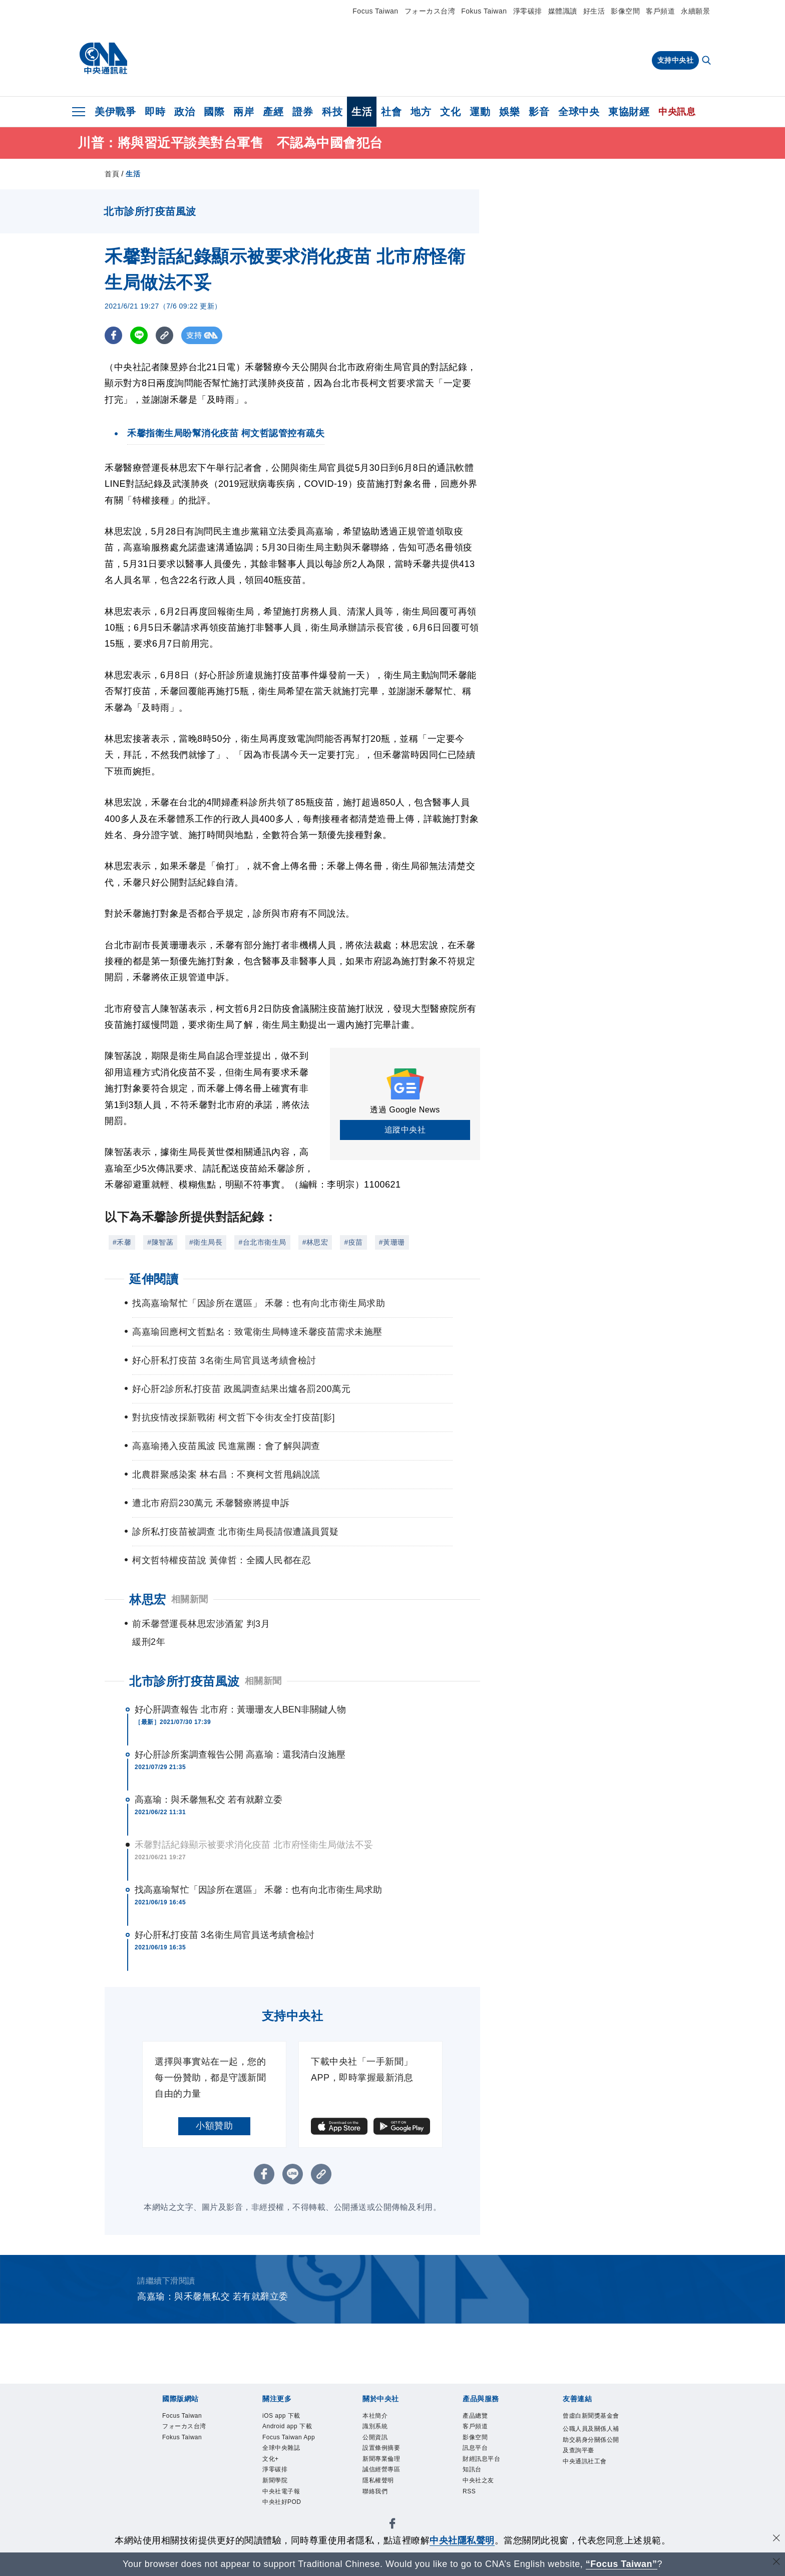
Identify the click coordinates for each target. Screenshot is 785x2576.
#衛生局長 (205, 1242)
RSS (472, 2509)
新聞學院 (279, 2522)
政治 (184, 111)
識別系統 (380, 2430)
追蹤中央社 (405, 1129)
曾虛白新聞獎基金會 (589, 2423)
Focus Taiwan (375, 11)
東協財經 (628, 111)
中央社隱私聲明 (462, 2540)
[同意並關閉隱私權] (776, 2539)
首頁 (112, 174)
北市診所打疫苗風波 (184, 1681)
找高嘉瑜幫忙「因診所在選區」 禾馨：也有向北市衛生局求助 (258, 1890)
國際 (214, 111)
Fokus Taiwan (484, 11)
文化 (450, 111)
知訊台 (476, 2482)
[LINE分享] (139, 335)
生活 (361, 111)
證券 (302, 111)
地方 (421, 111)
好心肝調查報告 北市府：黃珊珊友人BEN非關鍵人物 (240, 1709)
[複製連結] (164, 335)
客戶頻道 (660, 11)
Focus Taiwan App (289, 2463)
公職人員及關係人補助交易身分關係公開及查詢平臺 (589, 2463)
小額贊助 (214, 2126)
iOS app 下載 (288, 2417)
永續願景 (695, 11)
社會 (391, 111)
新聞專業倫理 (388, 2469)
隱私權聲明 (384, 2496)
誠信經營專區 (388, 2482)
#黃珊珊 (392, 1242)
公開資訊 (380, 2443)
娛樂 (509, 111)
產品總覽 (480, 2417)
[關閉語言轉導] (776, 2562)
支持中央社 (675, 60)
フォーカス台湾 (430, 11)
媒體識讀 (562, 11)
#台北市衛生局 (262, 1242)
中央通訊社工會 (589, 2503)
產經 (273, 111)
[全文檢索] (707, 61)
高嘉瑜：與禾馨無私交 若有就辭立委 (208, 1800)
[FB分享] (113, 335)
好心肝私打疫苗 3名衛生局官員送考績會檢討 (224, 1935)
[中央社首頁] (103, 58)
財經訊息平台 (489, 2469)
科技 (332, 111)
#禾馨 (122, 1242)
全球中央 (578, 111)
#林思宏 (315, 1242)
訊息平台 (480, 2456)
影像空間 (625, 11)
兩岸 (243, 111)
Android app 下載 (292, 2436)
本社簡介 (380, 2417)
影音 (539, 111)
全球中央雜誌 (288, 2482)
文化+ (273, 2496)
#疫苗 (353, 1242)
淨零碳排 (527, 11)
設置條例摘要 (388, 2456)
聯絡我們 (380, 2509)
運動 (480, 111)
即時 (155, 111)
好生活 (594, 11)
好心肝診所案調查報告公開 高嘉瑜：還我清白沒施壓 (240, 1755)
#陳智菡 (160, 1242)
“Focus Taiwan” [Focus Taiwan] (621, 2564)
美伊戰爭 (115, 111)
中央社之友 (485, 2496)
